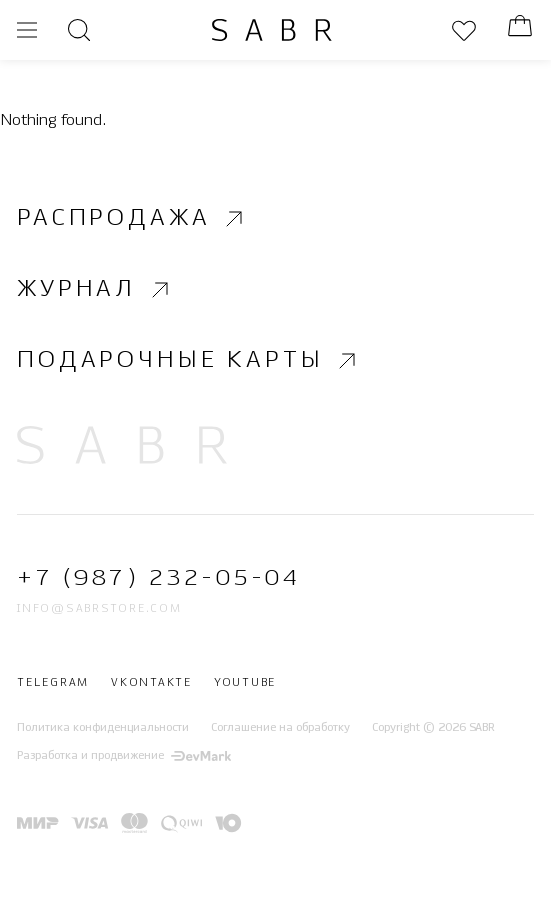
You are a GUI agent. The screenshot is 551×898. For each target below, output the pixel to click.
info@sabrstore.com (99, 609)
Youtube (245, 684)
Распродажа (132, 218)
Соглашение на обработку (280, 728)
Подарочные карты (189, 361)
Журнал (95, 289)
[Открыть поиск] (79, 30)
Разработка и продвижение (124, 756)
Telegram (53, 684)
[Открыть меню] (27, 30)
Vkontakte (151, 684)
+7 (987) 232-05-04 (158, 579)
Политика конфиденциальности (103, 728)
